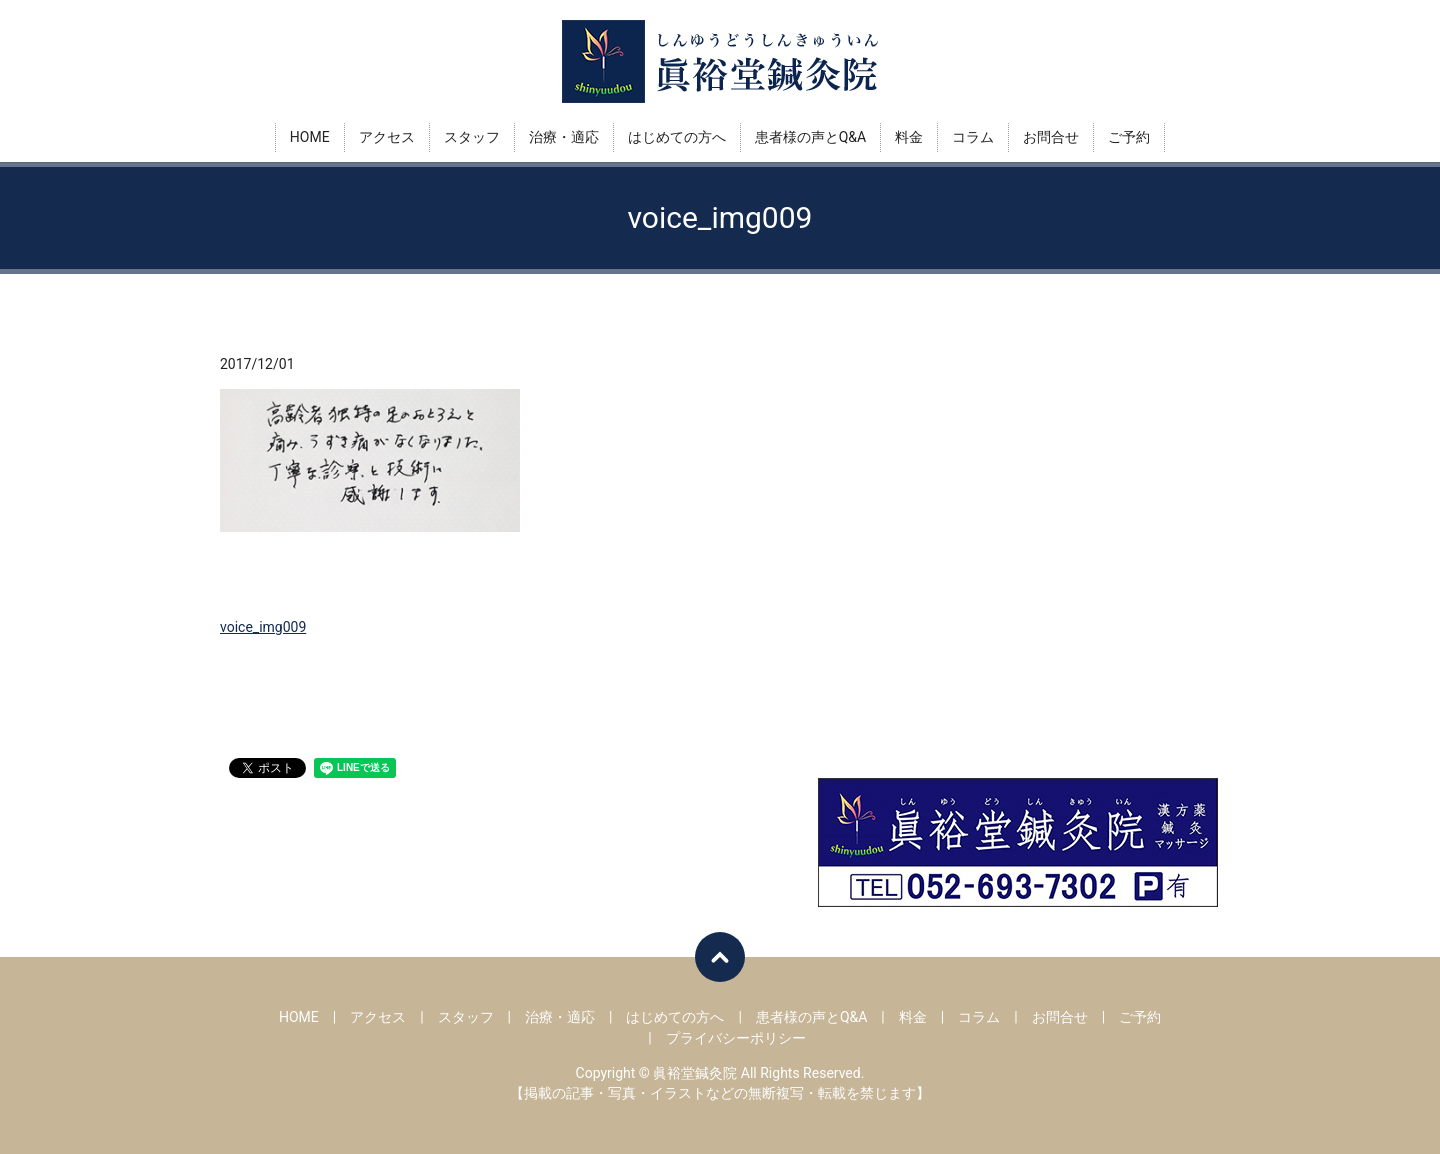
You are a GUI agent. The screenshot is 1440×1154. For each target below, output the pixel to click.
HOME (310, 137)
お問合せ (1051, 137)
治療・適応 (564, 137)
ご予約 (1129, 137)
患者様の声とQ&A (810, 137)
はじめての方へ (677, 137)
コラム (973, 137)
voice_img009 (263, 627)
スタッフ (472, 137)
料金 (909, 137)
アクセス (387, 137)
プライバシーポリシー (736, 1038)
